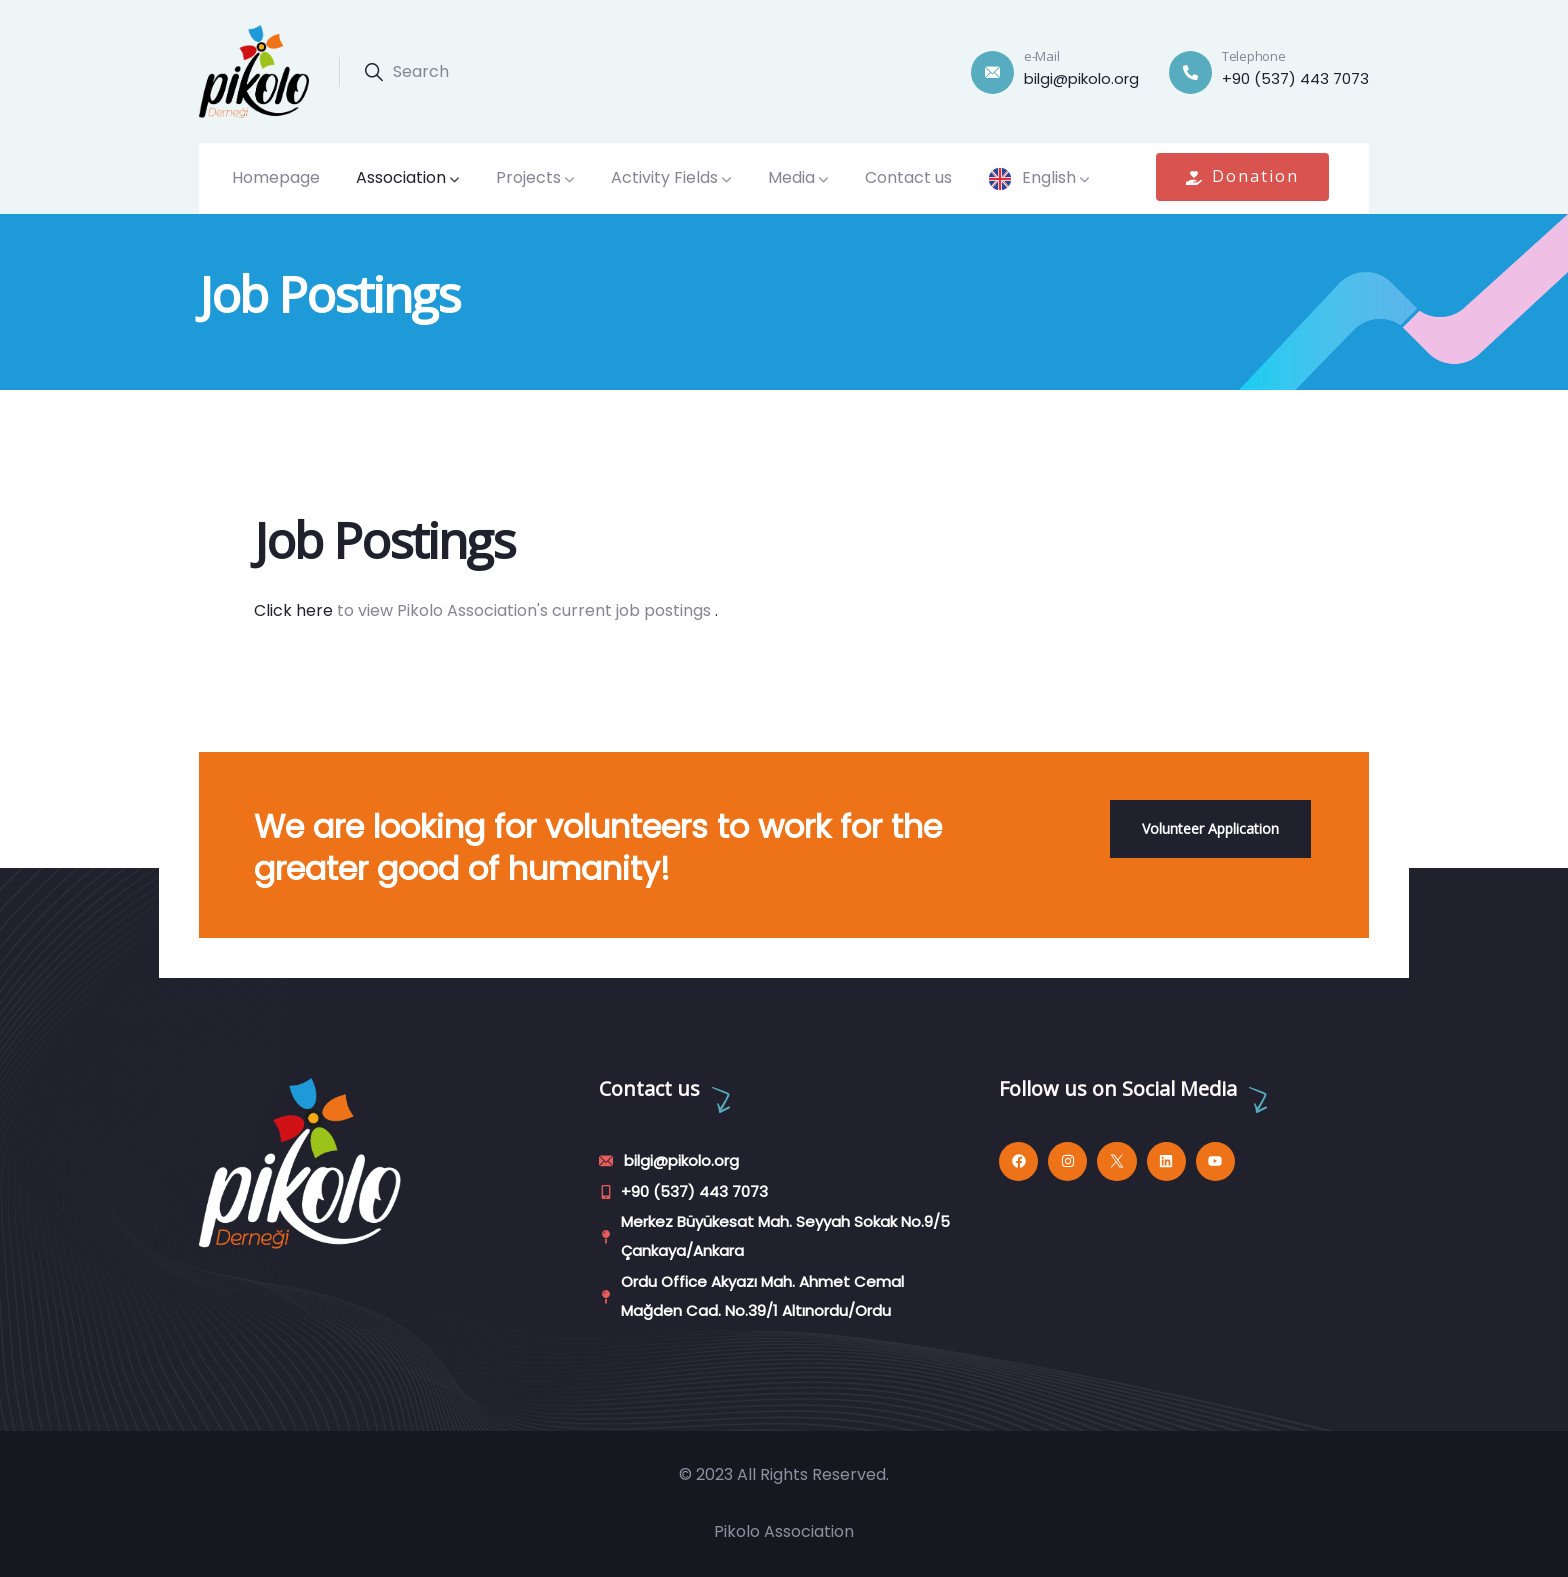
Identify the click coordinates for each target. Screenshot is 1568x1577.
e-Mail (1041, 56)
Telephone (1254, 56)
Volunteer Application (1210, 828)
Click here (293, 610)
